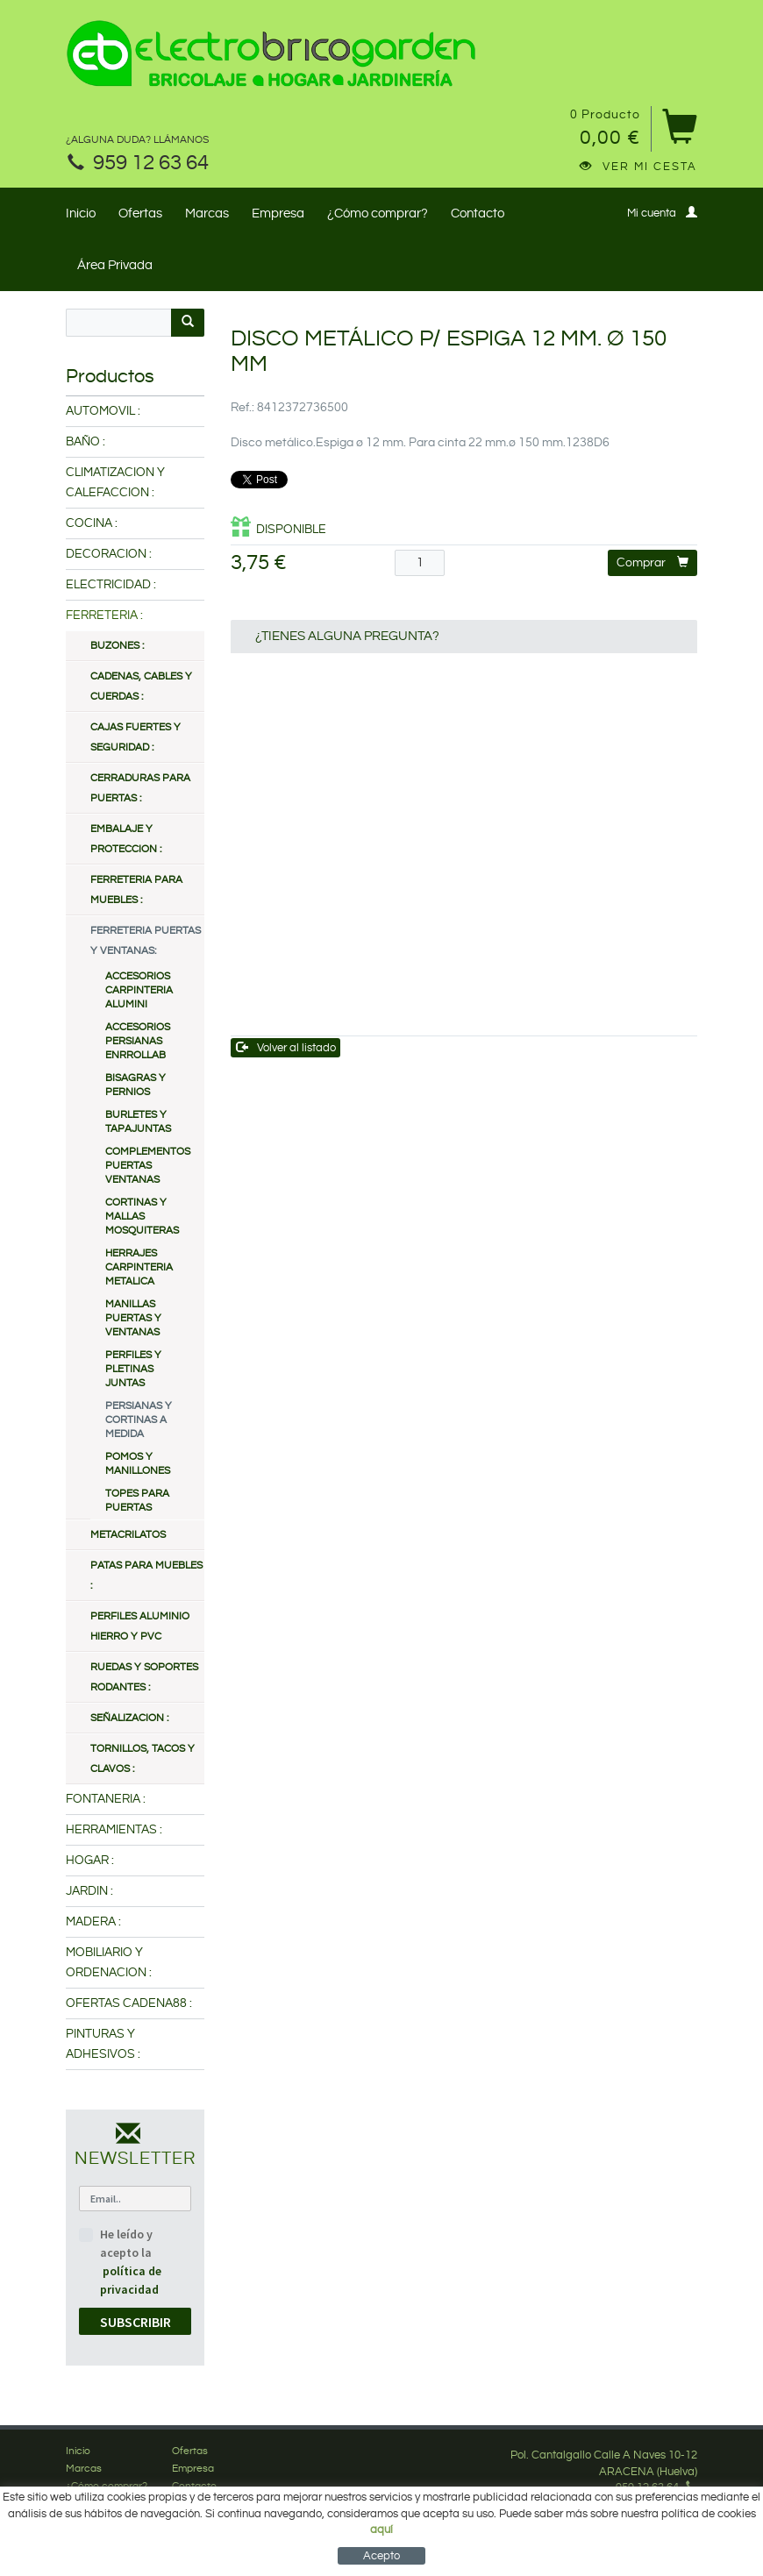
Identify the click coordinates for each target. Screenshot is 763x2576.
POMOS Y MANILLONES (137, 1464)
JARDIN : (89, 1891)
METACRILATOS (128, 1535)
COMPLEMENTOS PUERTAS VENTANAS (147, 1165)
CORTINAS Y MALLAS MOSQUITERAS (142, 1216)
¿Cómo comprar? (377, 213)
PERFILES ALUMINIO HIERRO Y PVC (139, 1626)
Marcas (207, 213)
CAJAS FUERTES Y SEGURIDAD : (135, 737)
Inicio (81, 213)
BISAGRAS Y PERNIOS (135, 1085)
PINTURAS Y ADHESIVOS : (103, 2044)
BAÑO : (85, 442)
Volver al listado (286, 1047)
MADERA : (93, 1922)
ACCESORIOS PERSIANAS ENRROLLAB (137, 1041)
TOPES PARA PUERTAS (137, 1500)
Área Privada (115, 265)
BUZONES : (117, 645)
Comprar (652, 562)
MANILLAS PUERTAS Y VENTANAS (133, 1318)
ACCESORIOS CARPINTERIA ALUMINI (139, 990)
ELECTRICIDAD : (111, 585)
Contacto (477, 213)
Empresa (278, 213)
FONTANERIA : (106, 1799)
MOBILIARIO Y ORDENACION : (109, 1962)
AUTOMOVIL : (103, 411)
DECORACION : (109, 554)
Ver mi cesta (638, 166)
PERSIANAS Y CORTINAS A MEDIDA (138, 1420)
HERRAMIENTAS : (114, 1830)
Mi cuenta (662, 212)
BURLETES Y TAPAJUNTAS (138, 1122)
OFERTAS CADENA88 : (129, 2003)
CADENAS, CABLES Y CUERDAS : (141, 686)
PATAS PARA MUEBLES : (146, 1575)
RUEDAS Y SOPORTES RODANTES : (144, 1677)
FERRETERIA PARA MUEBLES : (136, 890)
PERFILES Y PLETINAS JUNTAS (133, 1369)
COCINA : (92, 523)
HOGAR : (90, 1860)
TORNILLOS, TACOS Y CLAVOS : (142, 1759)
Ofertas (140, 213)
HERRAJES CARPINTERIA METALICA (139, 1267)
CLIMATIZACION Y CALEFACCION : (115, 482)
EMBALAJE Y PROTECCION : (125, 839)
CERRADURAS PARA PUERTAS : (140, 788)
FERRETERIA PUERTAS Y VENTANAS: (145, 941)
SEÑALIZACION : (129, 1718)
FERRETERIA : (104, 615)
